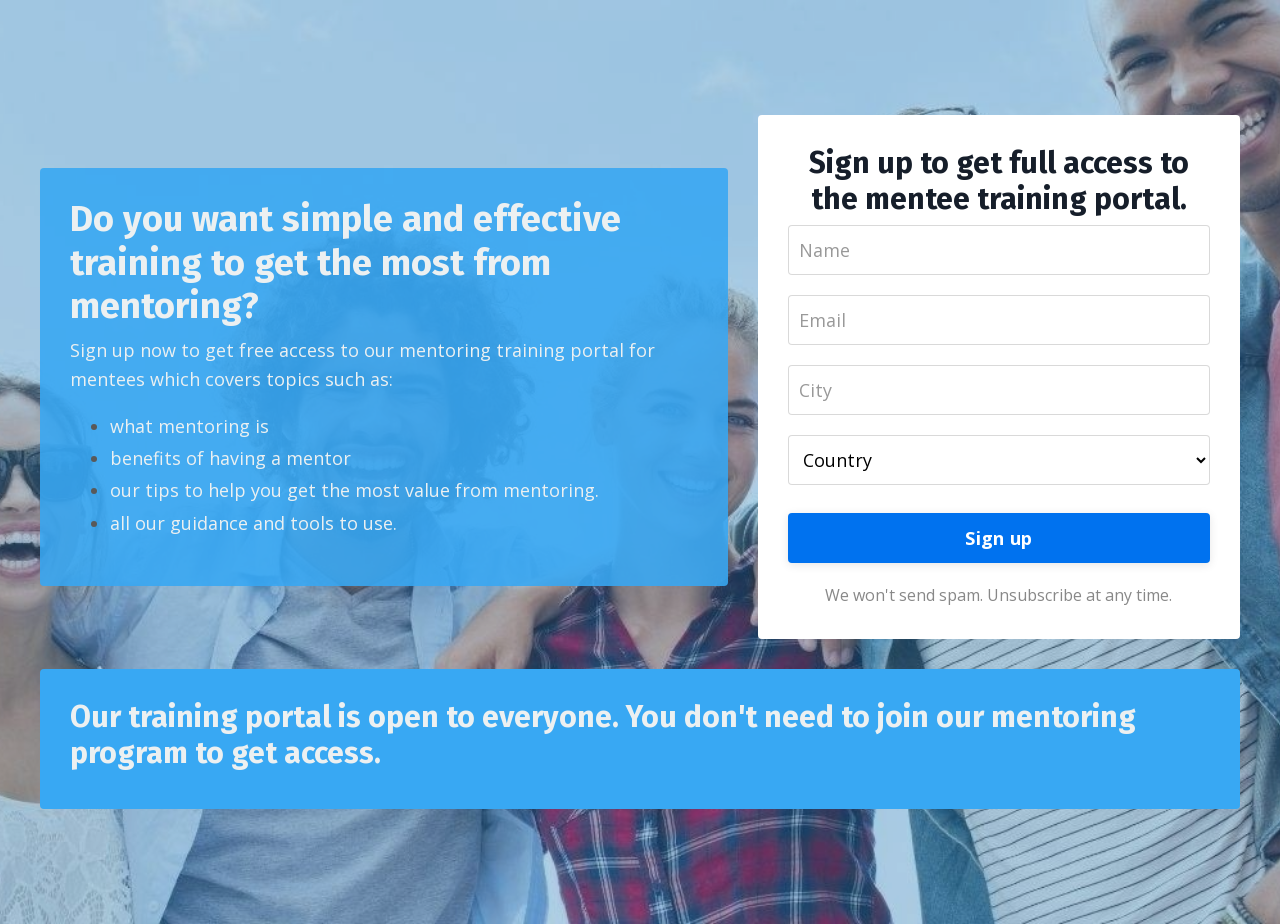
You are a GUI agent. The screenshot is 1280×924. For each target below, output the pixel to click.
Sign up (998, 538)
